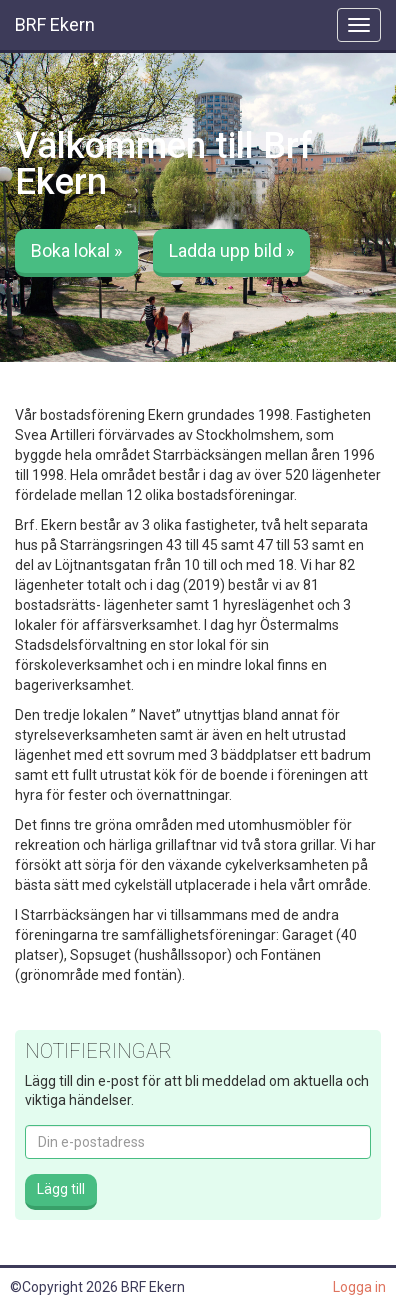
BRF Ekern (55, 24)
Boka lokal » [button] (76, 250)
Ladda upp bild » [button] (231, 250)
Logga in (359, 1287)
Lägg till (61, 1189)
